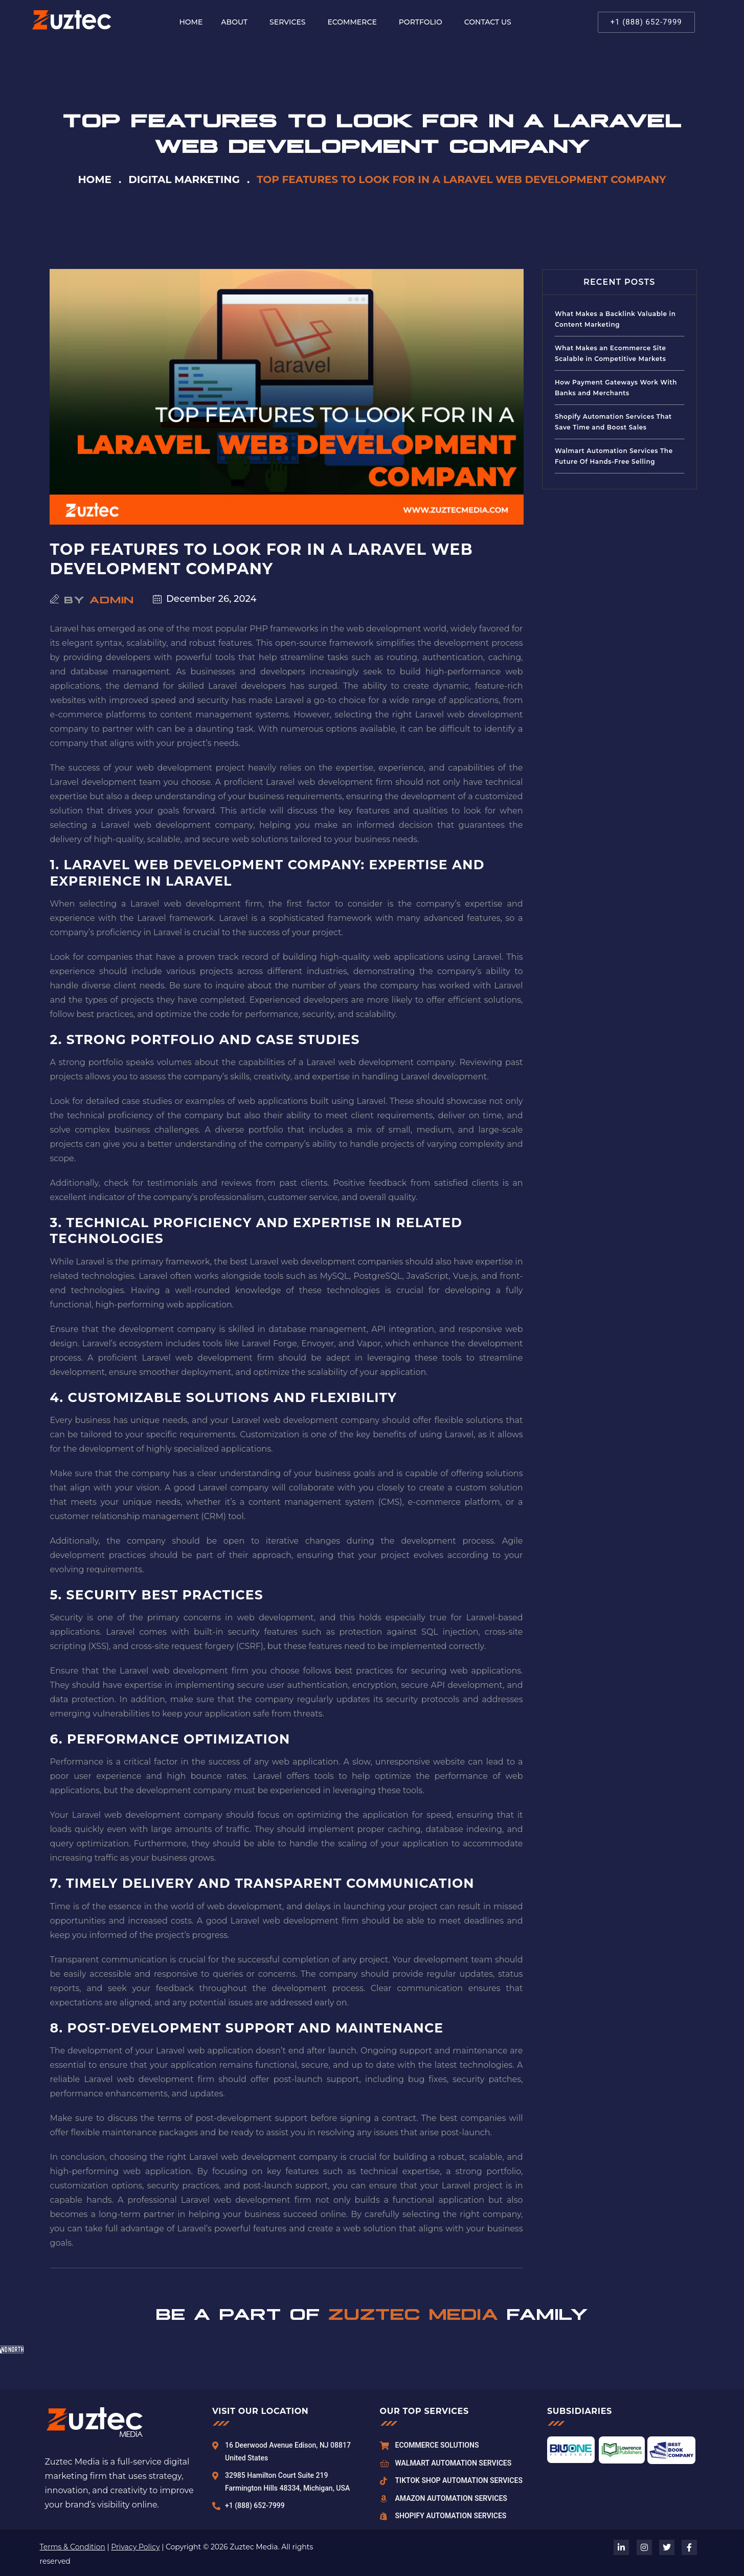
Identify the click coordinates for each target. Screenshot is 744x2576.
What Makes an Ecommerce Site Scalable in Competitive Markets (610, 353)
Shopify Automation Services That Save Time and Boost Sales (613, 422)
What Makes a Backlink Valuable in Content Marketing (615, 319)
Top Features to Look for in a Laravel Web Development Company (261, 559)
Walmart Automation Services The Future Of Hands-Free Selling (614, 456)
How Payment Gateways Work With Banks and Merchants (616, 387)
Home (94, 179)
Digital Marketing (184, 179)
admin (111, 598)
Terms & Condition (72, 2546)
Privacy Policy (135, 2546)
